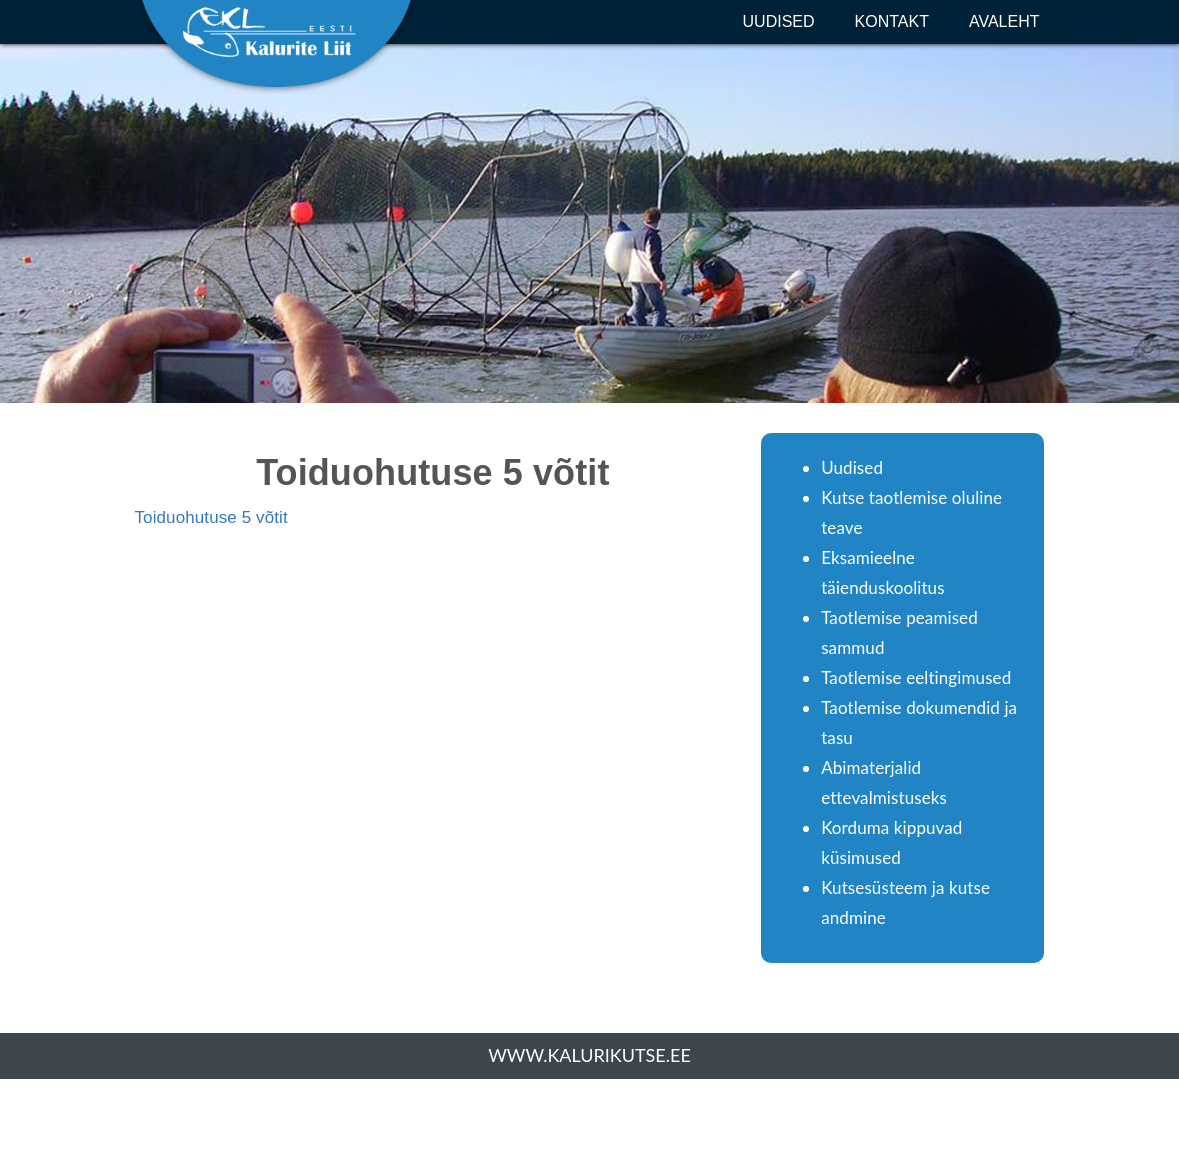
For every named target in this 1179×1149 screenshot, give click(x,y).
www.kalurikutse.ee (589, 1055)
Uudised (779, 21)
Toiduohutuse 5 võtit (211, 517)
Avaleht (1004, 21)
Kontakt (892, 21)
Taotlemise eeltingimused (916, 677)
